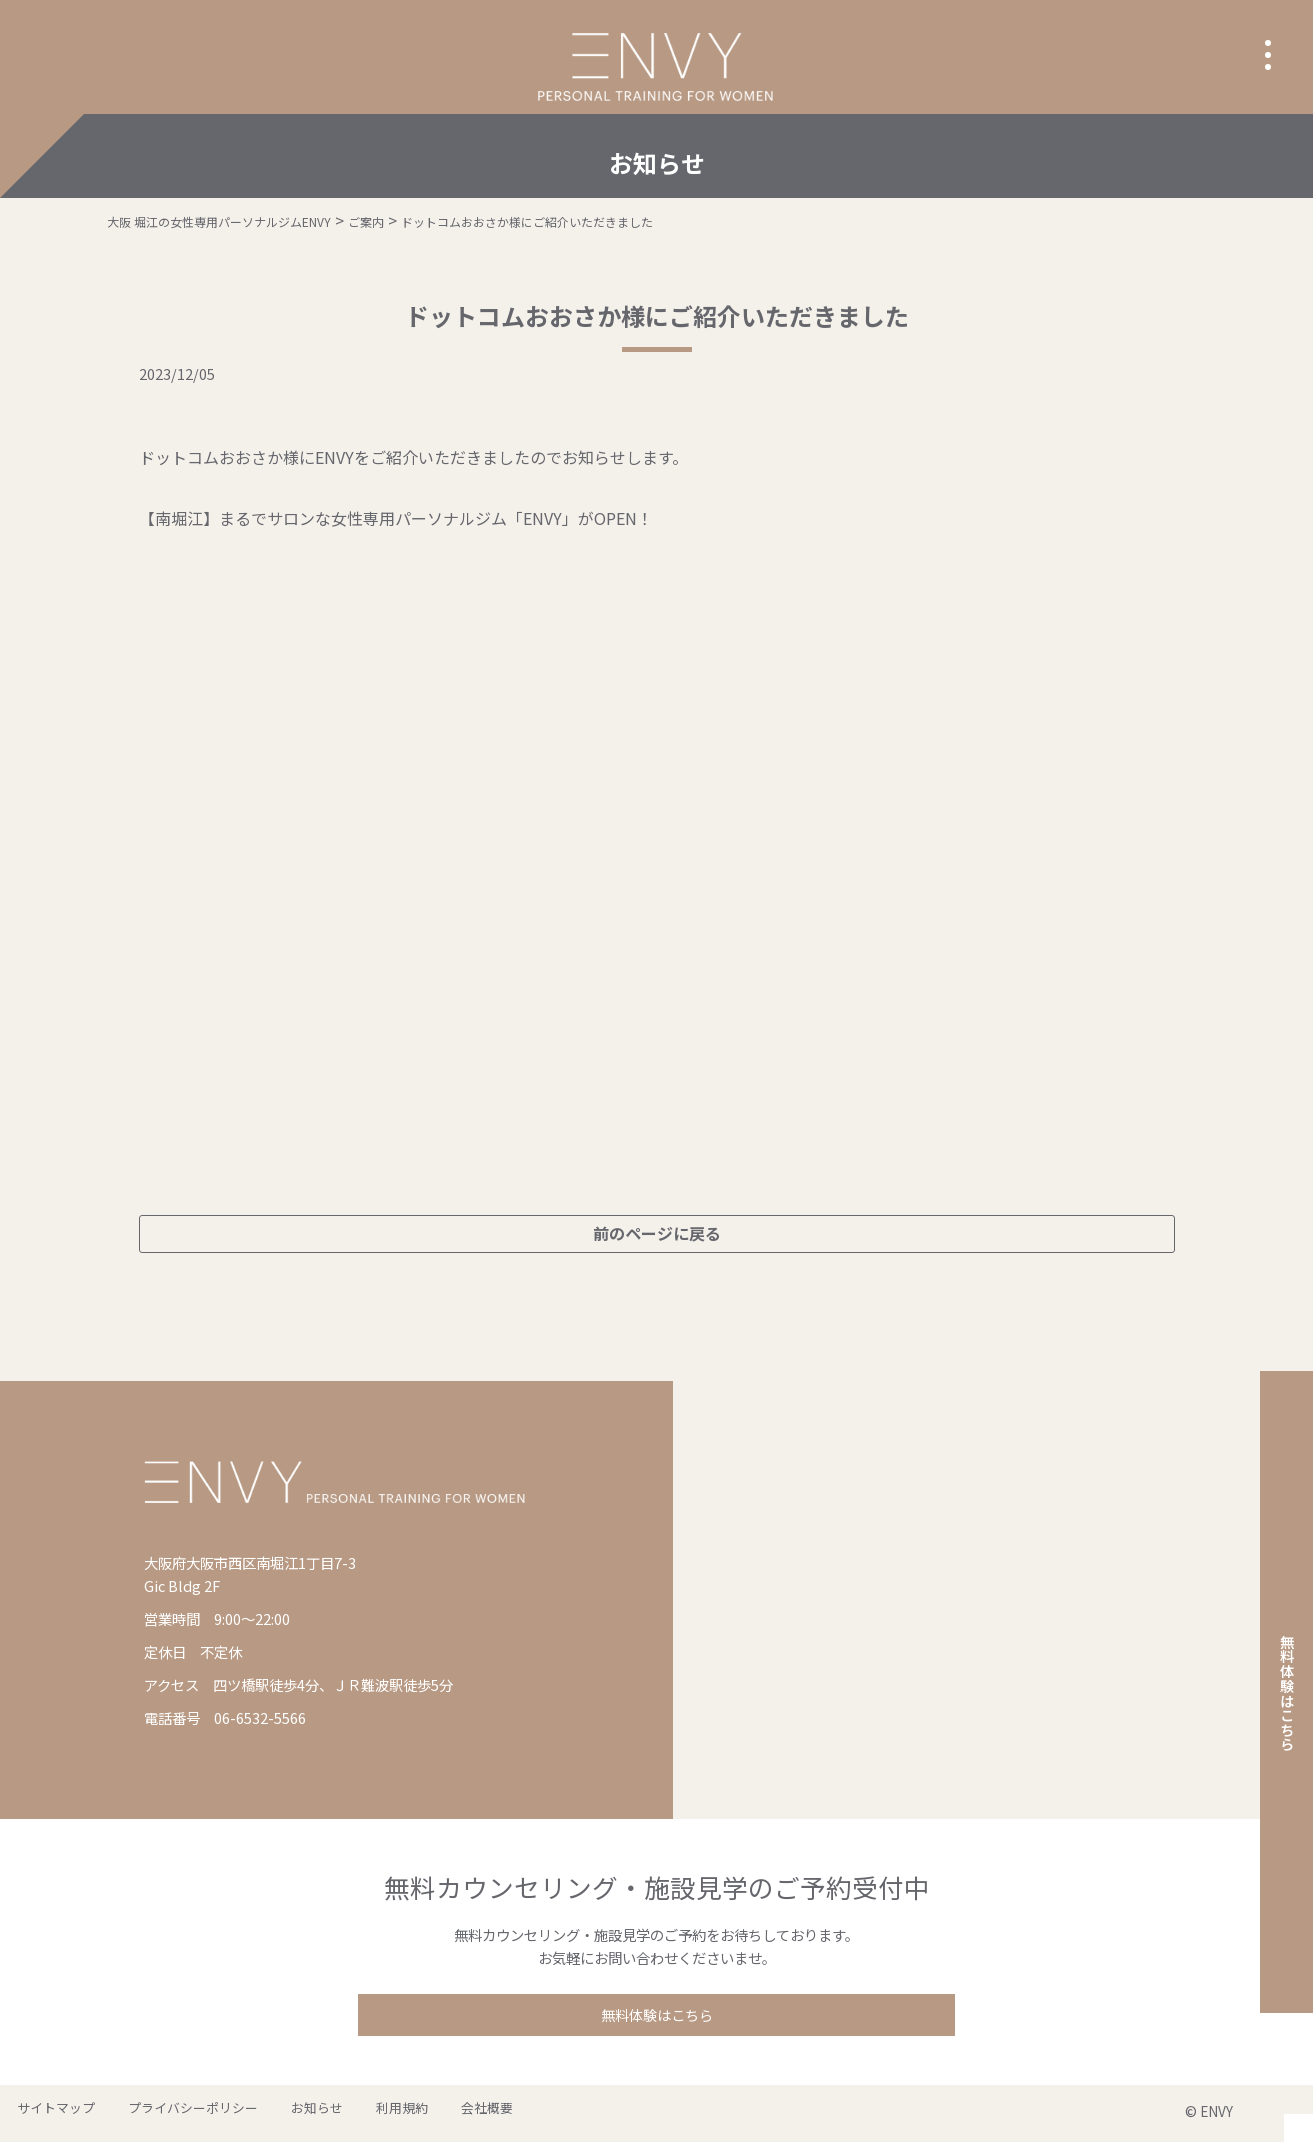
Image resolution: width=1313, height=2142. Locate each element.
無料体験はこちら (657, 2016)
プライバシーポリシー (167, 2113)
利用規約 (342, 2113)
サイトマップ (47, 2113)
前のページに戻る (657, 1233)
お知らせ (274, 2113)
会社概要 (410, 2113)
